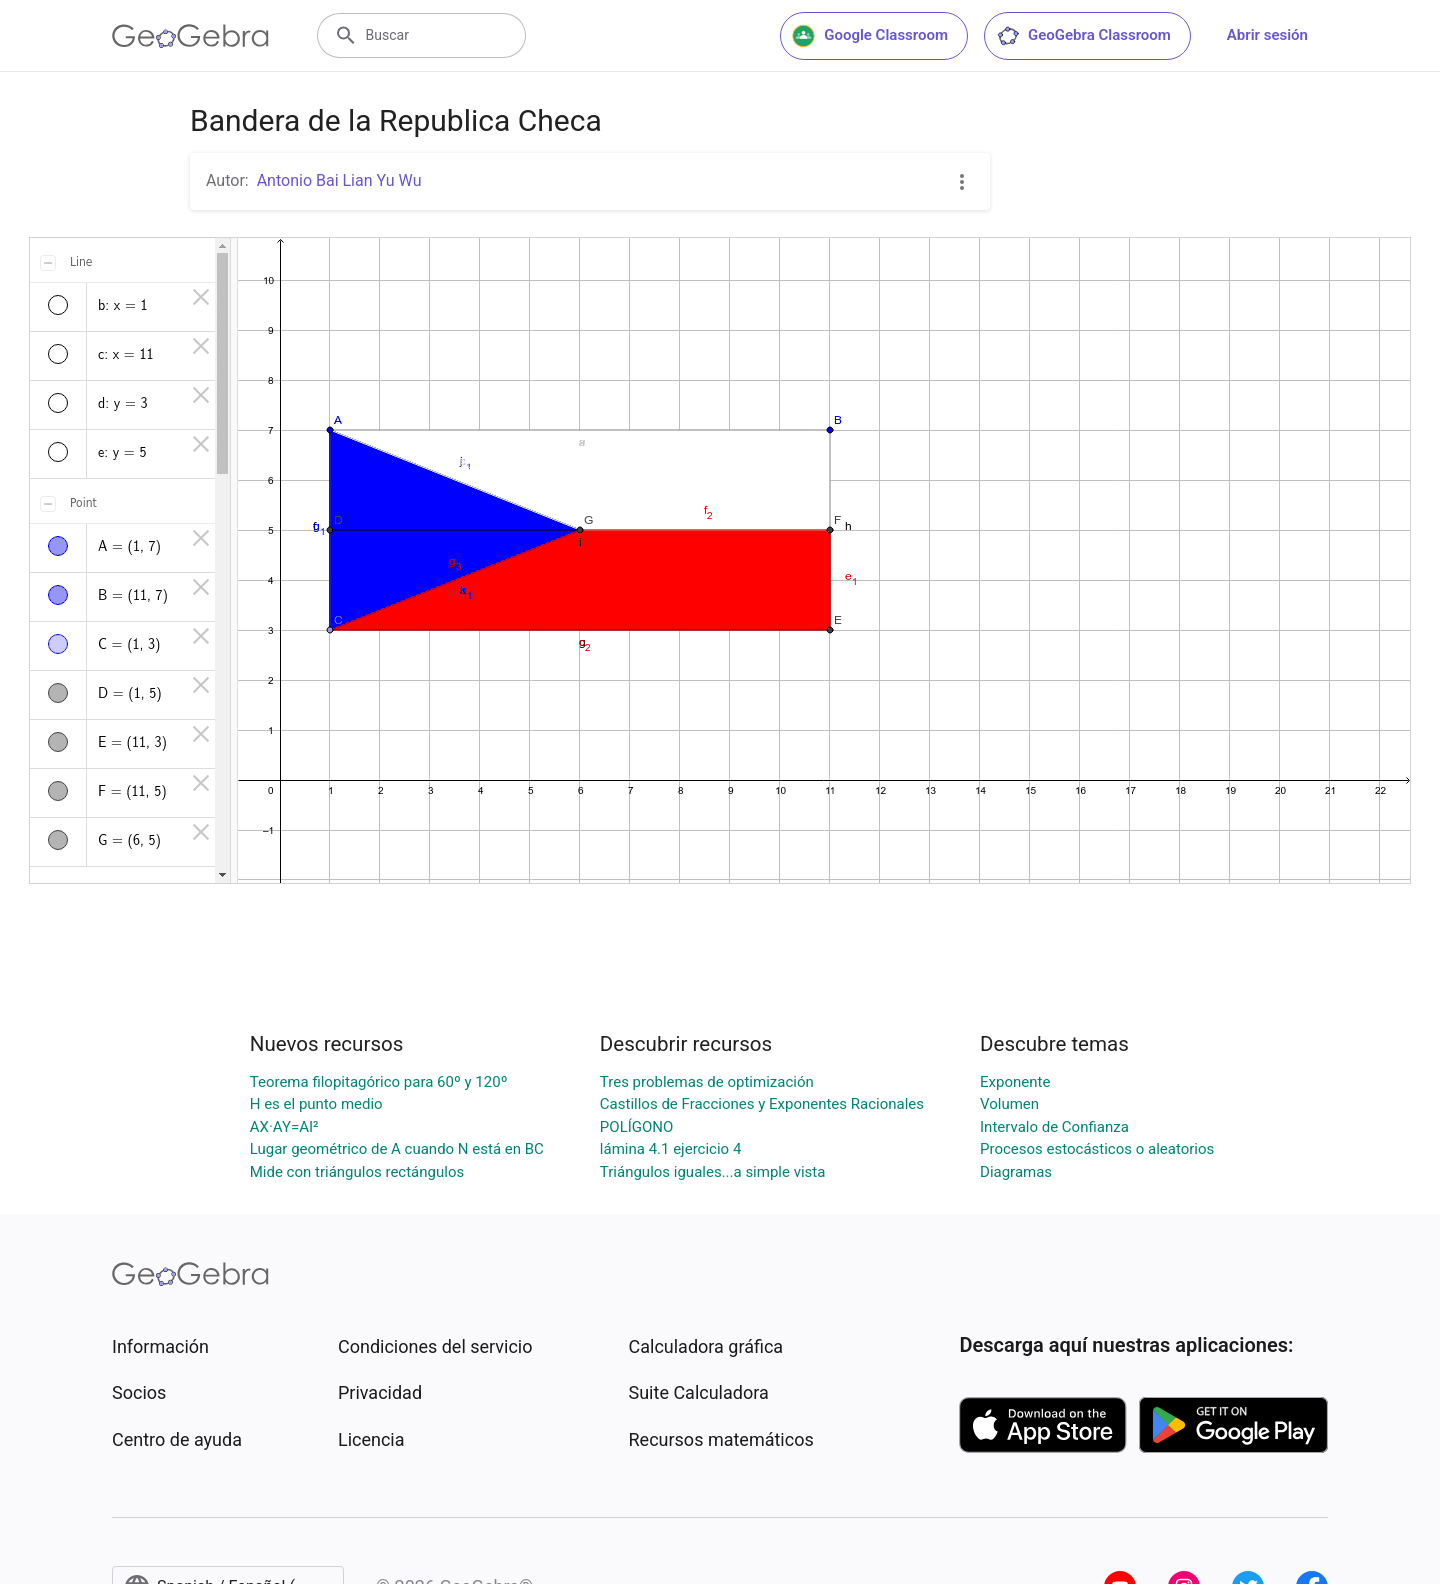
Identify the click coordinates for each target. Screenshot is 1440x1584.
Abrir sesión (1267, 35)
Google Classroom (870, 36)
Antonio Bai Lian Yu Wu (339, 180)
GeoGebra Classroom (1083, 36)
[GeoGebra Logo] (190, 36)
